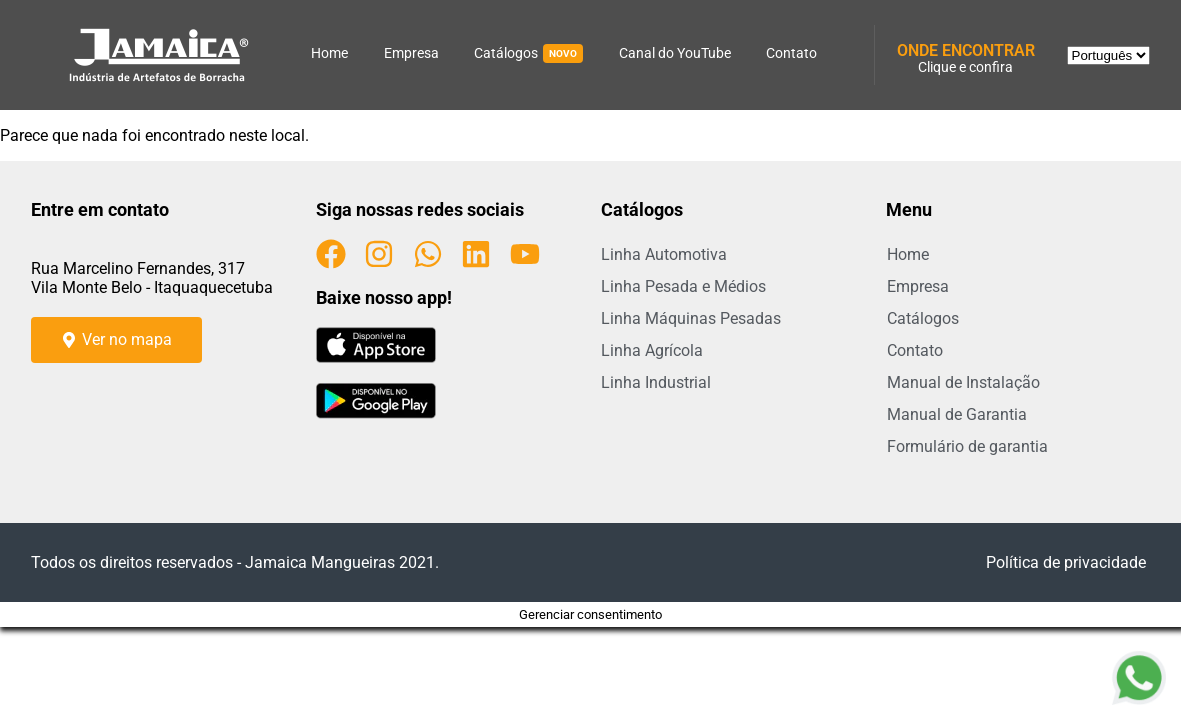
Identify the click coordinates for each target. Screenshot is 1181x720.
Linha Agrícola (652, 350)
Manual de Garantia (957, 414)
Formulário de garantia (967, 446)
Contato (791, 53)
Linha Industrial (656, 382)
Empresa (411, 53)
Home (329, 53)
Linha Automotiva (664, 254)
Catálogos (528, 53)
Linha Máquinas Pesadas (691, 318)
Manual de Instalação (963, 382)
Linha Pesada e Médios (683, 286)
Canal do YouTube (675, 53)
